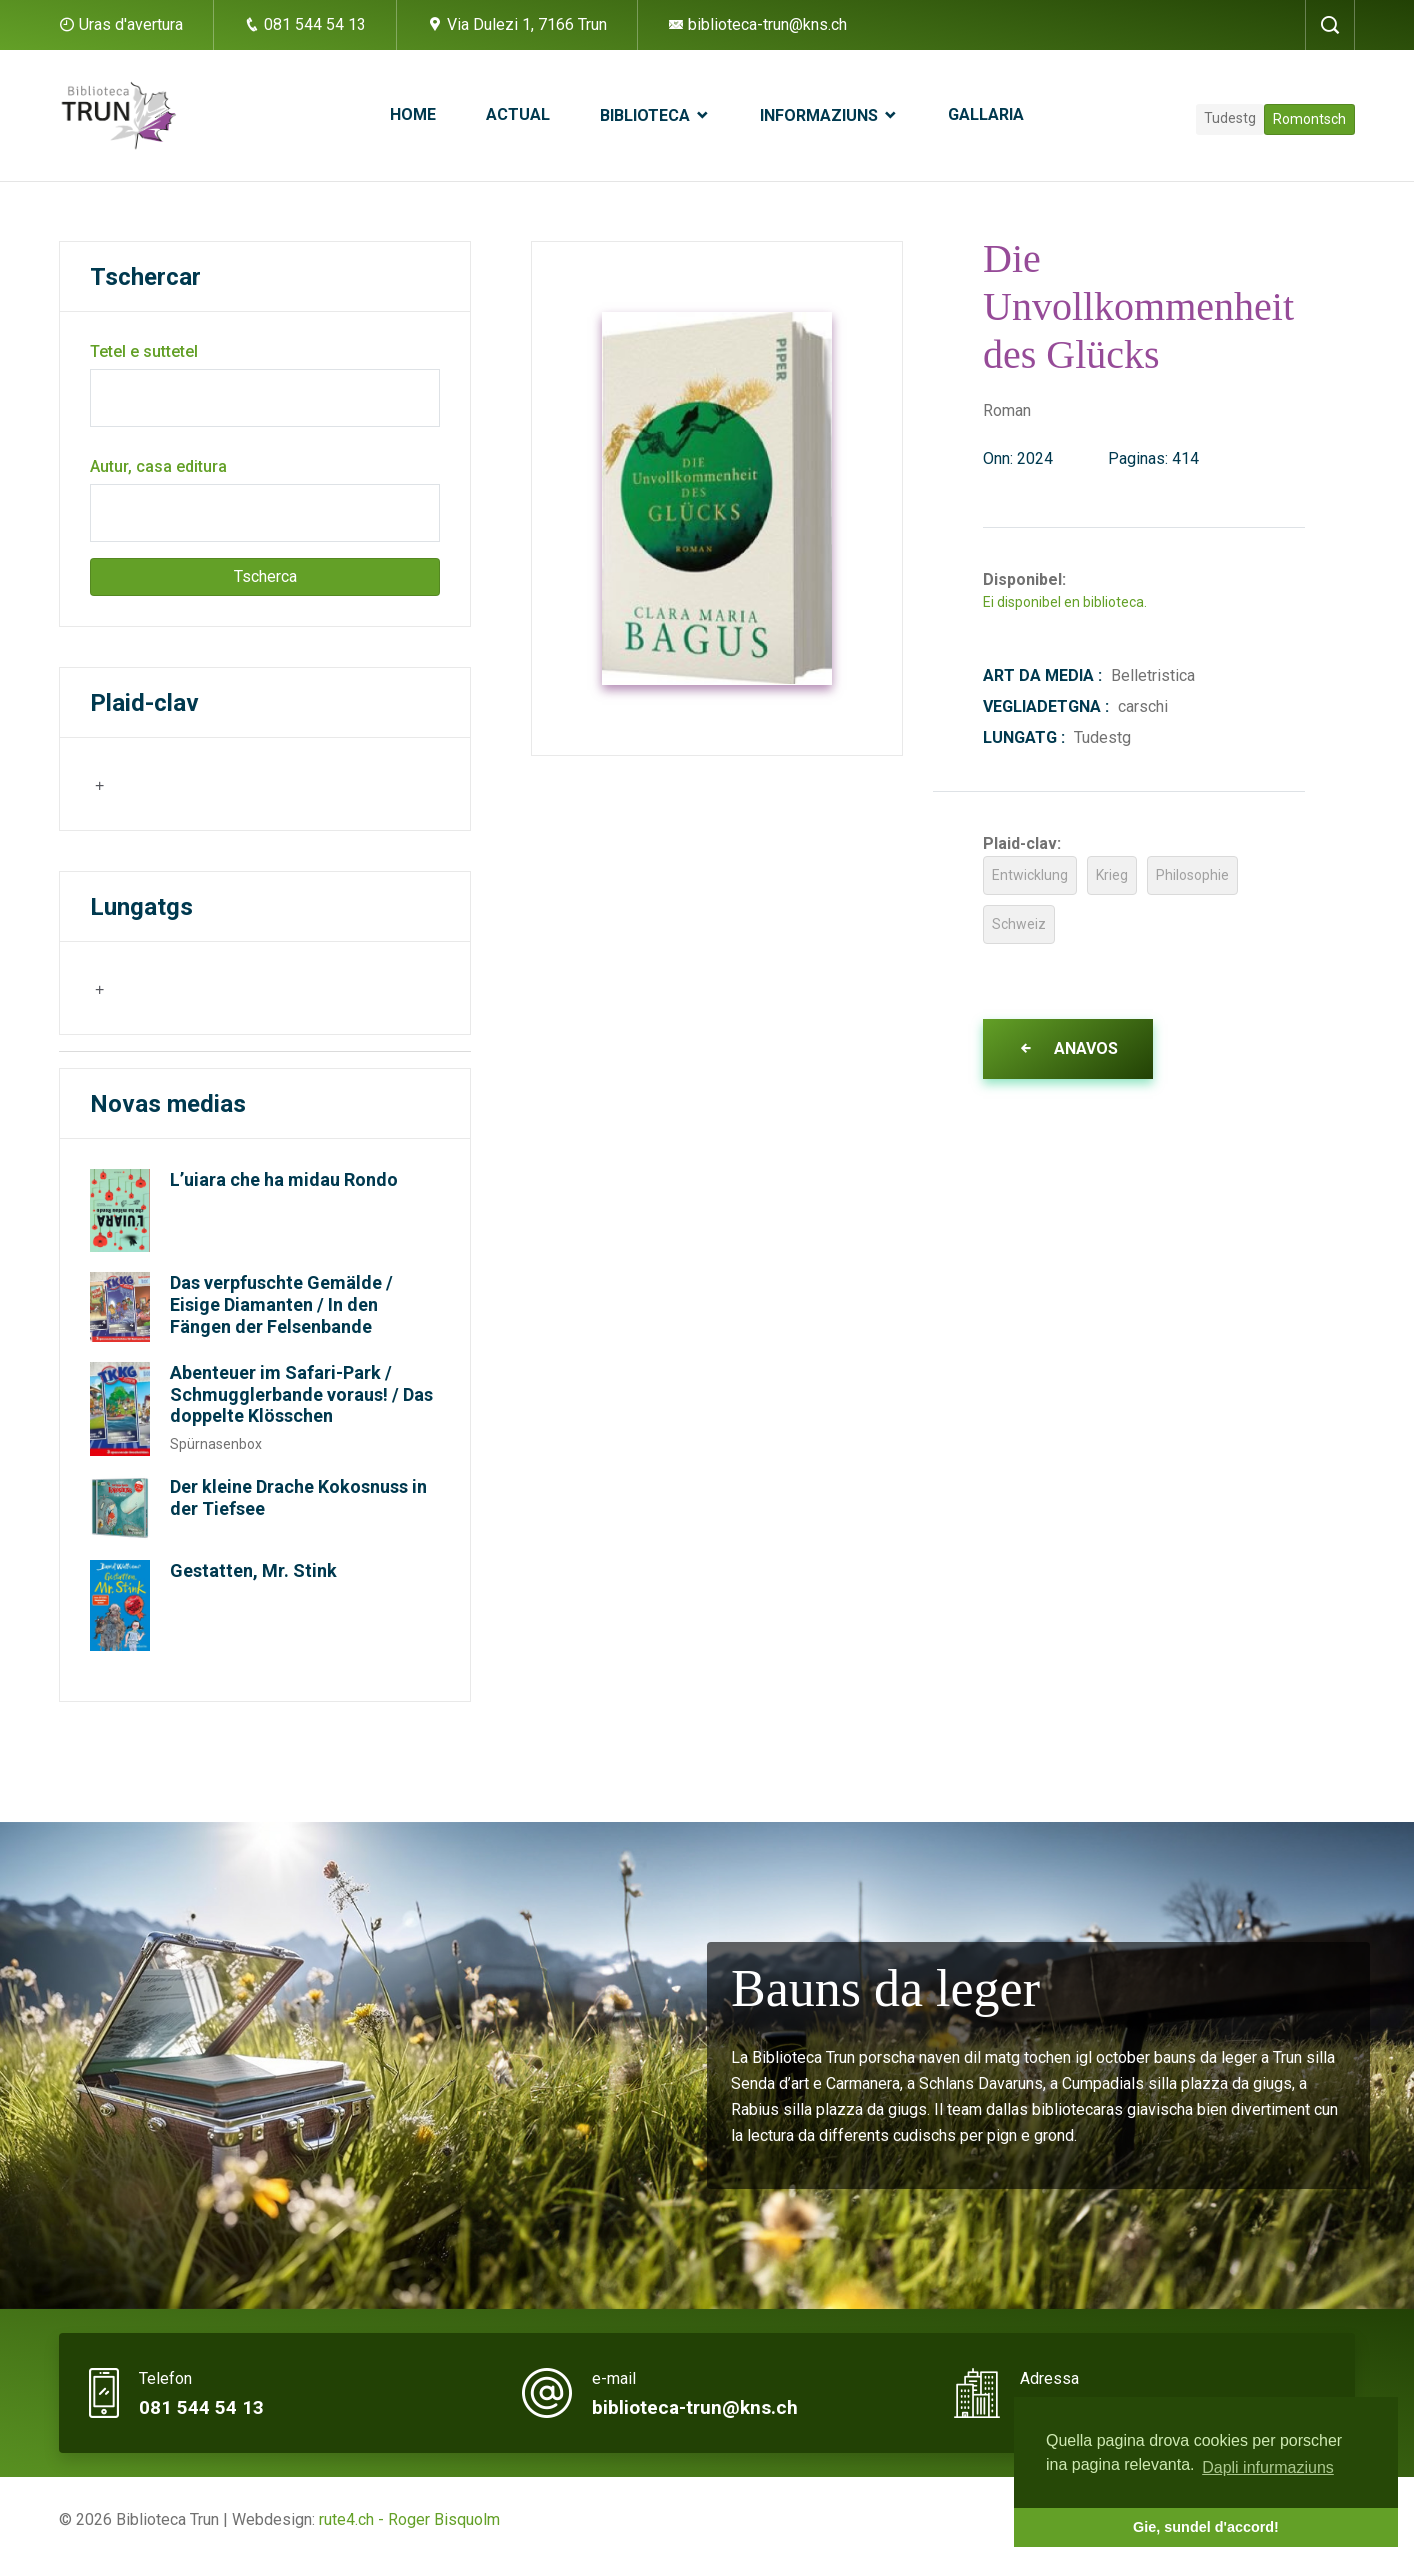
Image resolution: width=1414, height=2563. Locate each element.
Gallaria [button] (986, 114)
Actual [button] (518, 114)
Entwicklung (1030, 875)
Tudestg (1230, 118)
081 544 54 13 (305, 24)
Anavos (1068, 1048)
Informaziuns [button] (821, 115)
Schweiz (1019, 924)
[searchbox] (192, 783)
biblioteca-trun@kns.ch (757, 24)
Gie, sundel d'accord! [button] (1206, 2527)
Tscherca (265, 576)
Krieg (1112, 875)
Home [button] (413, 114)
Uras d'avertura (131, 24)
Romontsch (1309, 119)
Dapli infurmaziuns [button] (1268, 2467)
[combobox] (189, 784)
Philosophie (1192, 875)
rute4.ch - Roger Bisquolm (409, 2519)
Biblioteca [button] (647, 115)
